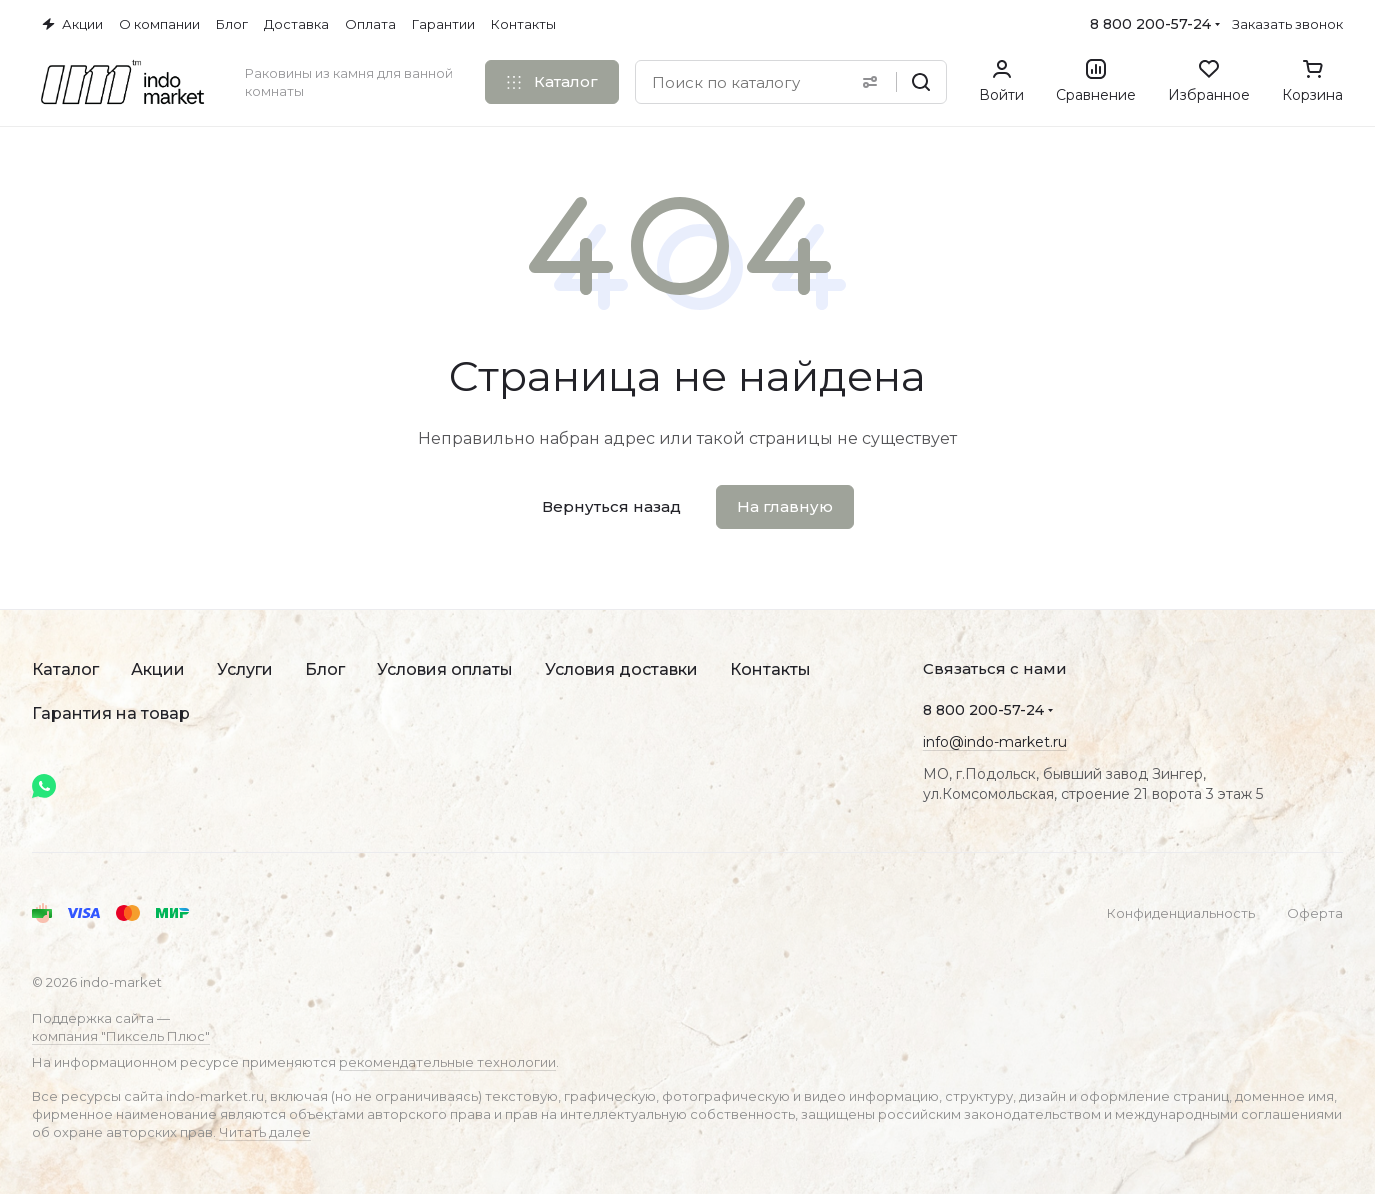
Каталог (65, 669)
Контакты (770, 669)
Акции (158, 669)
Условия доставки (621, 669)
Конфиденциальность (1181, 913)
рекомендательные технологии (447, 1062)
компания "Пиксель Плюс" (121, 1036)
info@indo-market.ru (995, 742)
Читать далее (265, 1132)
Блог (325, 669)
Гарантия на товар (111, 713)
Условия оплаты (445, 669)
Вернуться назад (611, 506)
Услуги (245, 669)
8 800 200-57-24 (1150, 24)
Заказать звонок (1287, 24)
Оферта (1315, 913)
